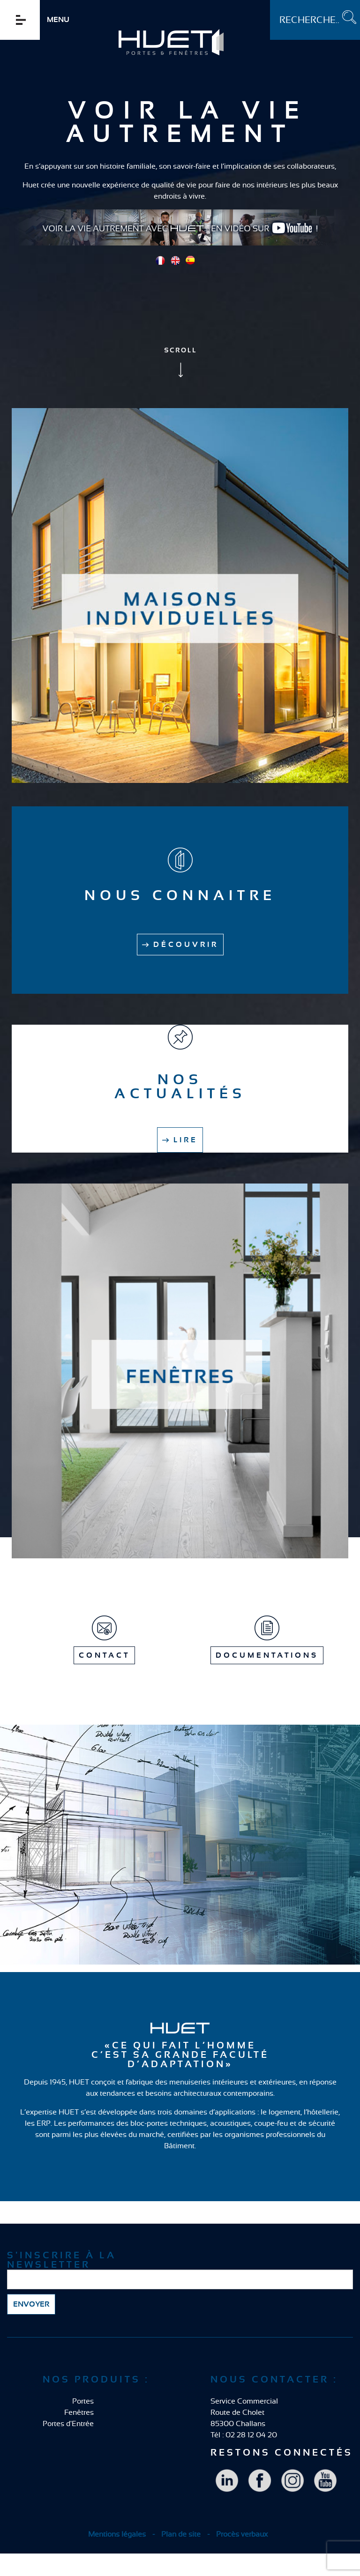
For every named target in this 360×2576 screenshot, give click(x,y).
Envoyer (31, 2304)
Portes (83, 2401)
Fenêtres (79, 2412)
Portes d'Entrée (68, 2423)
